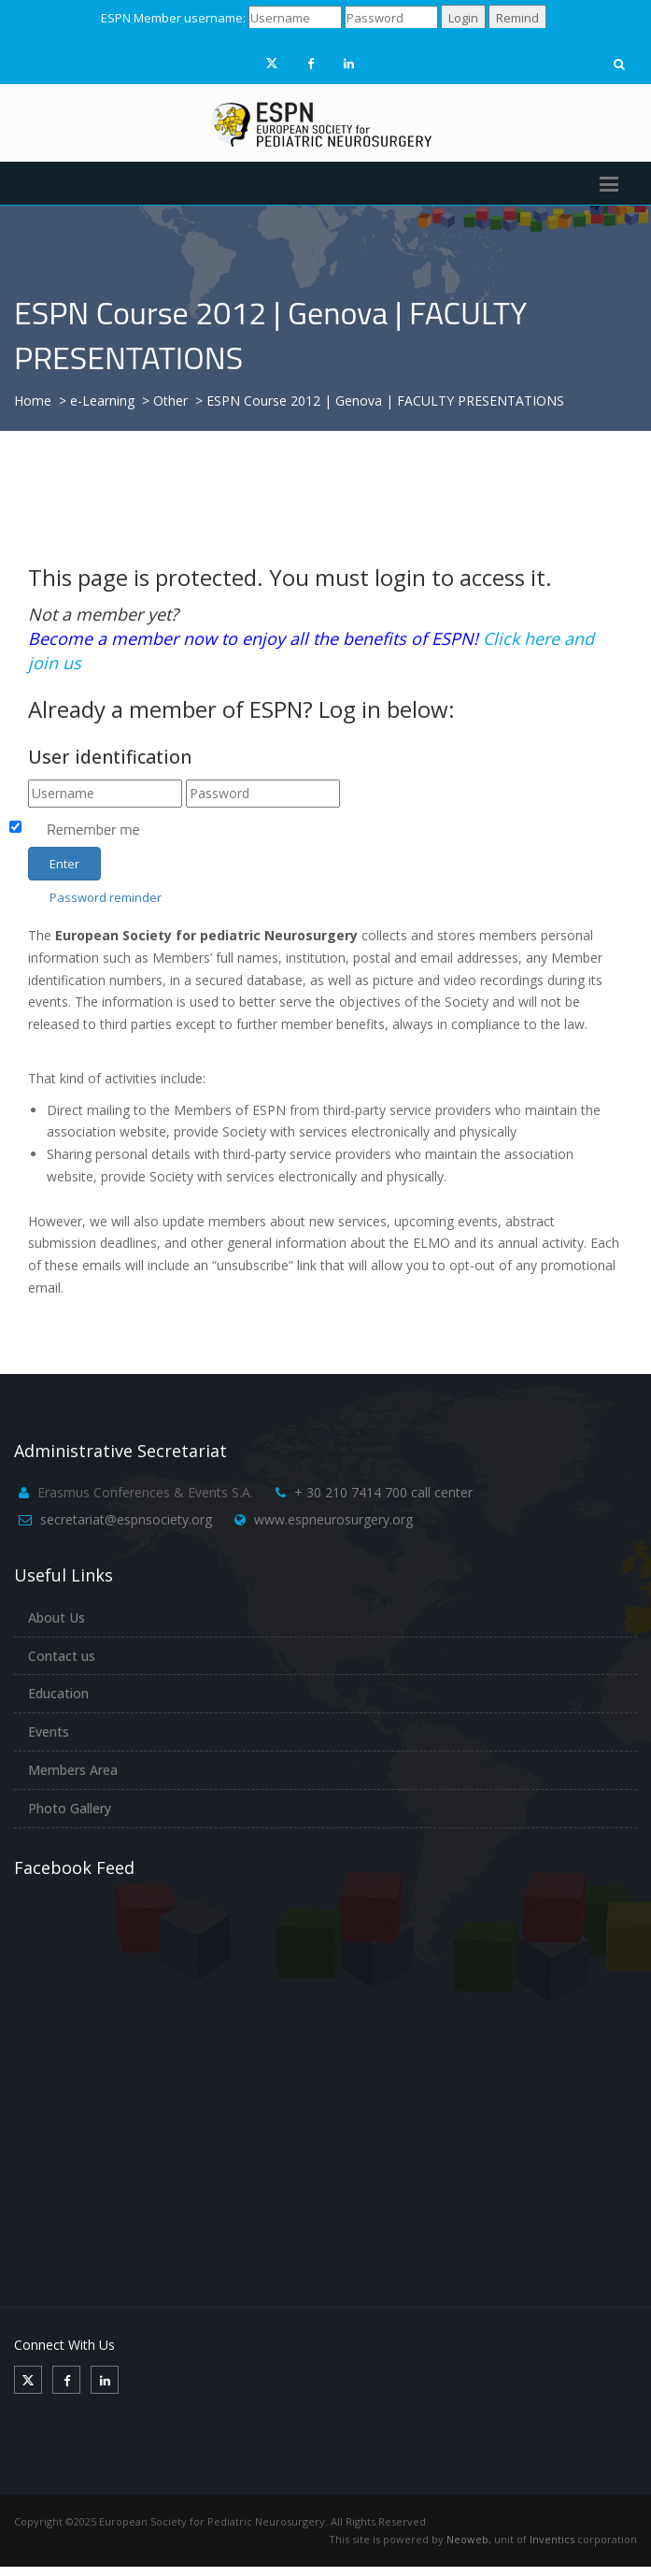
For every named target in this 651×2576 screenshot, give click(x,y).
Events (48, 1731)
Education (58, 1693)
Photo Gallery (69, 1808)
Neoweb (467, 2539)
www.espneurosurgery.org (333, 1519)
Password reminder (106, 897)
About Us (56, 1617)
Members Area (73, 1770)
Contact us (61, 1656)
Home (32, 400)
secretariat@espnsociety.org (126, 1519)
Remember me (93, 829)
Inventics (552, 2539)
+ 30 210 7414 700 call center (383, 1492)
